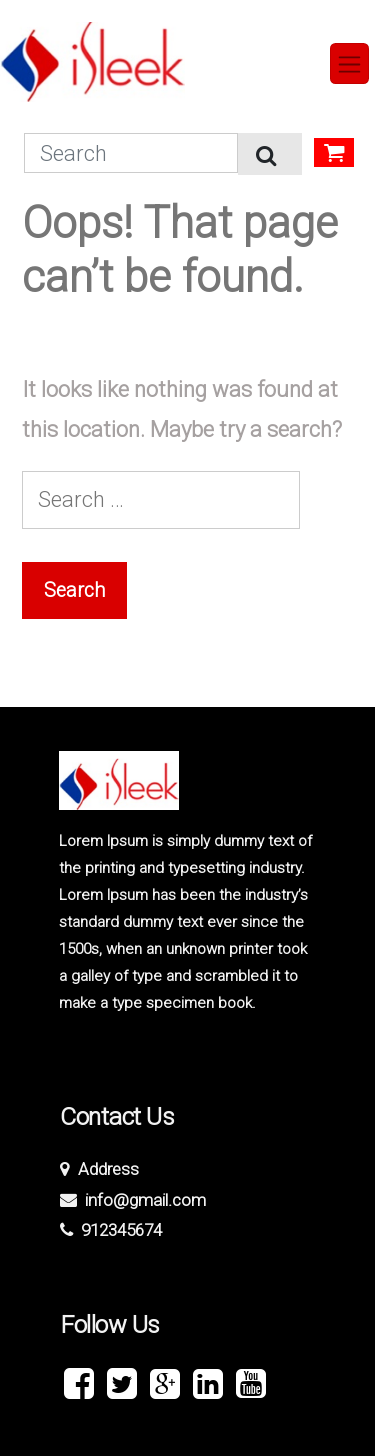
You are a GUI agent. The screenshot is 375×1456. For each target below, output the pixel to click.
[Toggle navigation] (350, 63)
